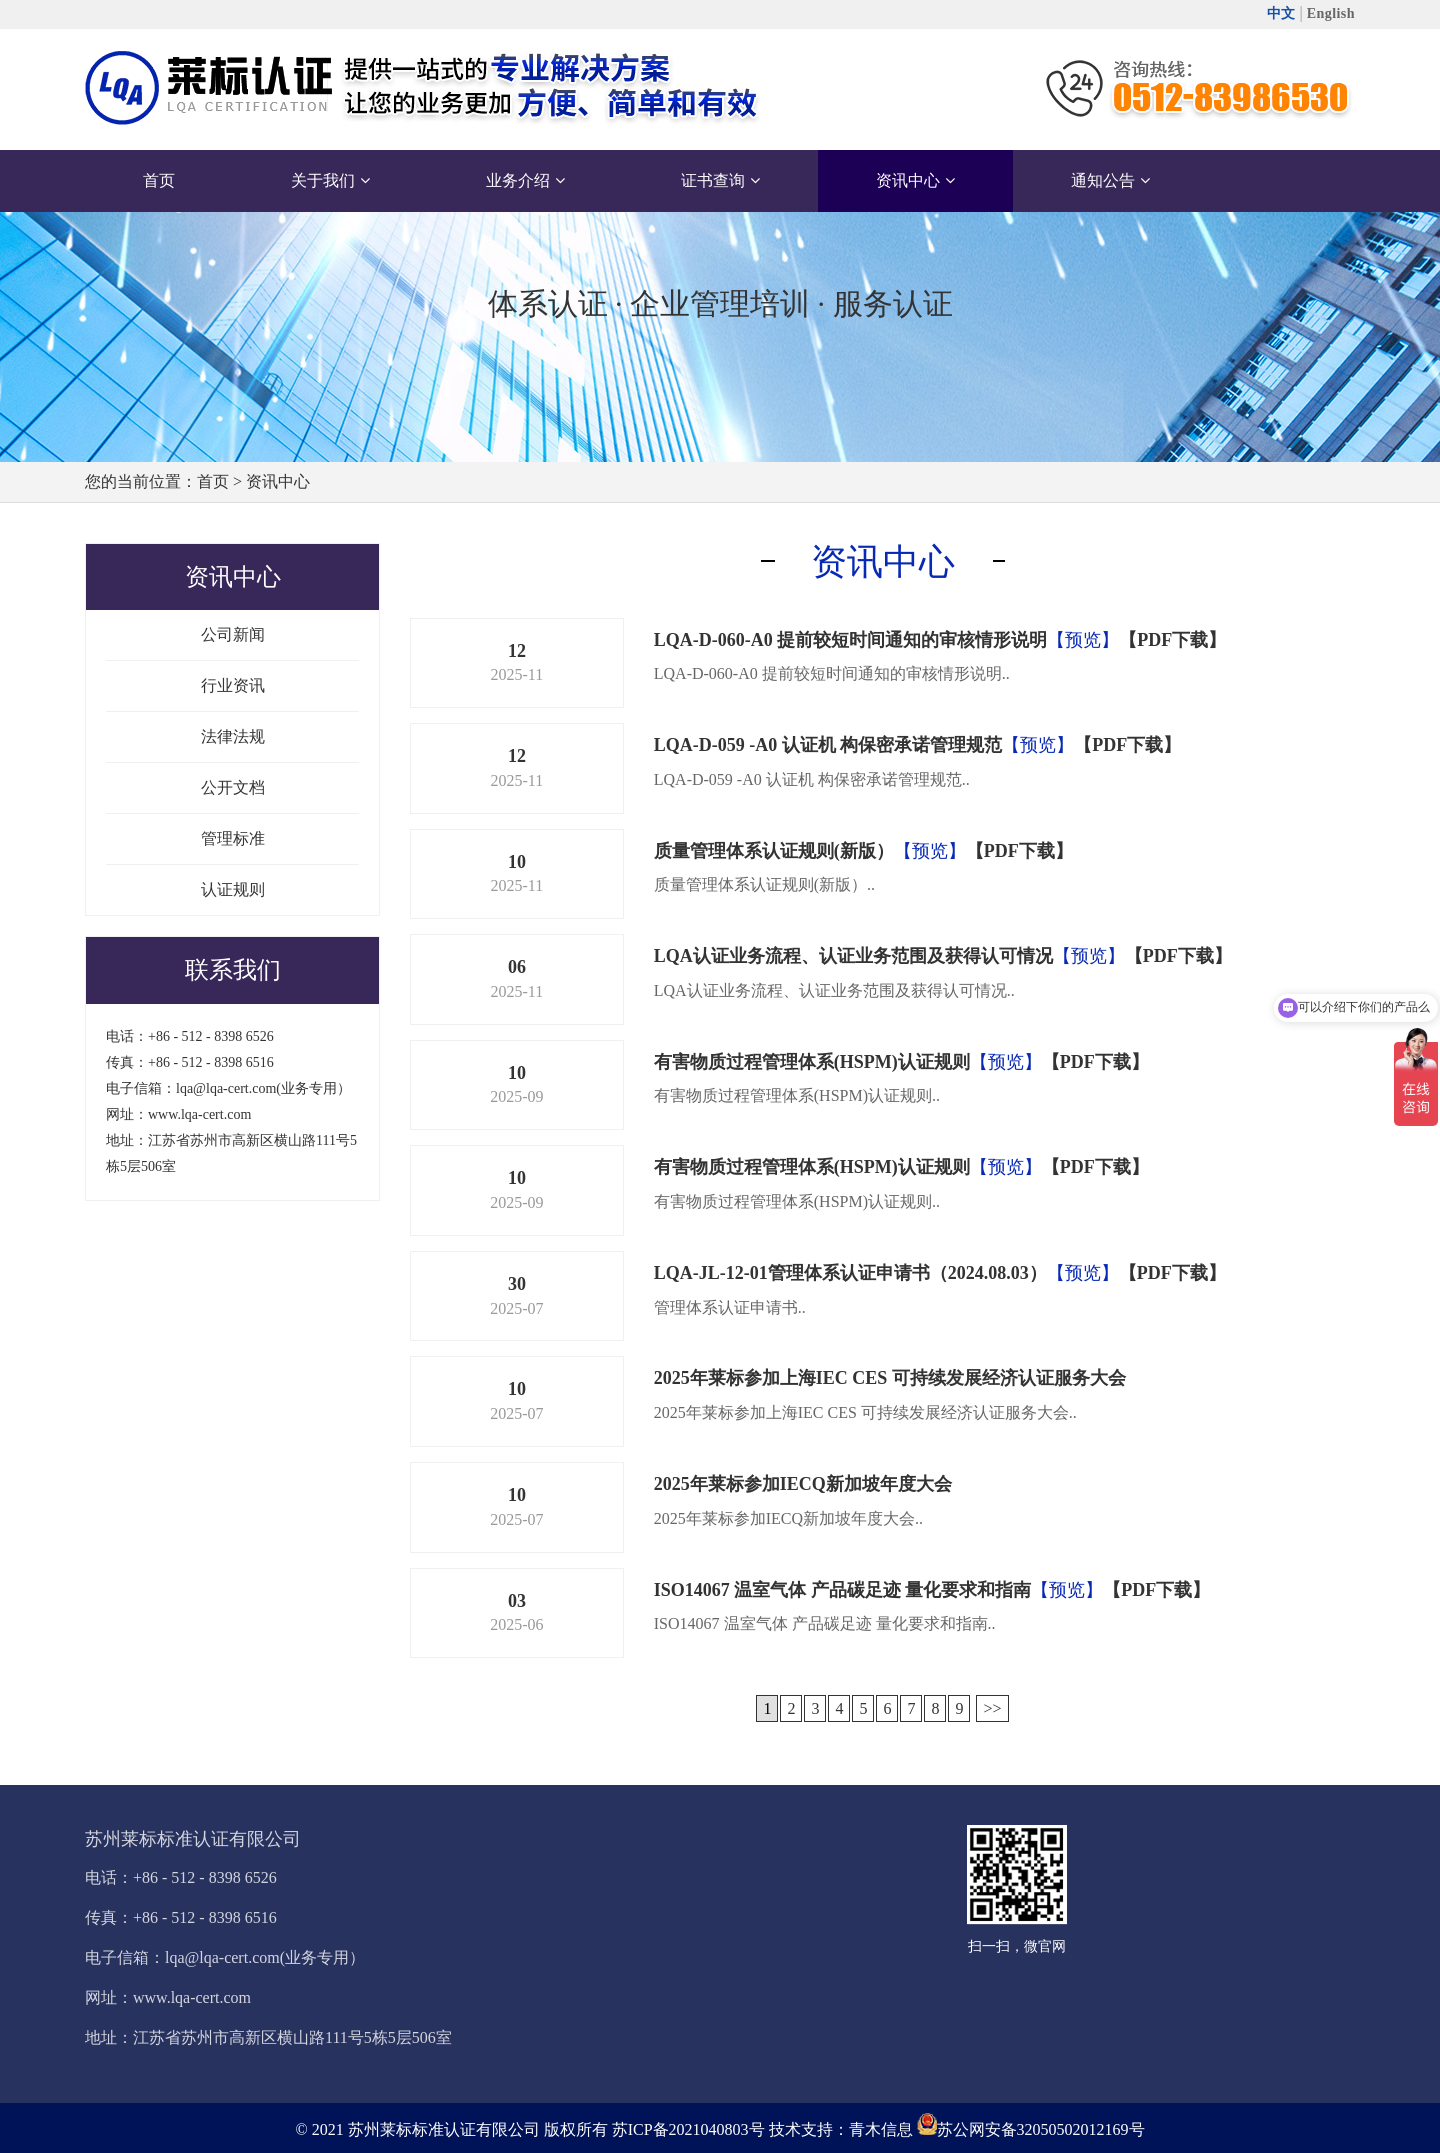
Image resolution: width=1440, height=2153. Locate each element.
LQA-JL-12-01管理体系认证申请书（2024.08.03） (850, 1273)
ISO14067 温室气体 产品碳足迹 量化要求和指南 (843, 1590)
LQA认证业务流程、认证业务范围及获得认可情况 (853, 956)
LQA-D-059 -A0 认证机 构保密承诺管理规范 (828, 745)
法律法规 (233, 736)
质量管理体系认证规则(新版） (774, 851)
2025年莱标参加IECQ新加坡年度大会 (803, 1484)
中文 (1281, 13)
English (1331, 13)
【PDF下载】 (1172, 640)
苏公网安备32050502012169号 (1041, 2129)
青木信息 (881, 2129)
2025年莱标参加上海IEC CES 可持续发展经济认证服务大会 (890, 1378)
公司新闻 (233, 634)
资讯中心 (278, 481)
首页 (213, 481)
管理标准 (233, 838)
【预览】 (1083, 640)
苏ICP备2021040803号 (688, 2129)
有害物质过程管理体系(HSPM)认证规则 (812, 1062)
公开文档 (233, 787)
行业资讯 (233, 685)
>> (992, 1708)
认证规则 (233, 889)
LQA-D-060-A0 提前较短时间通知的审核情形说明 (851, 640)
